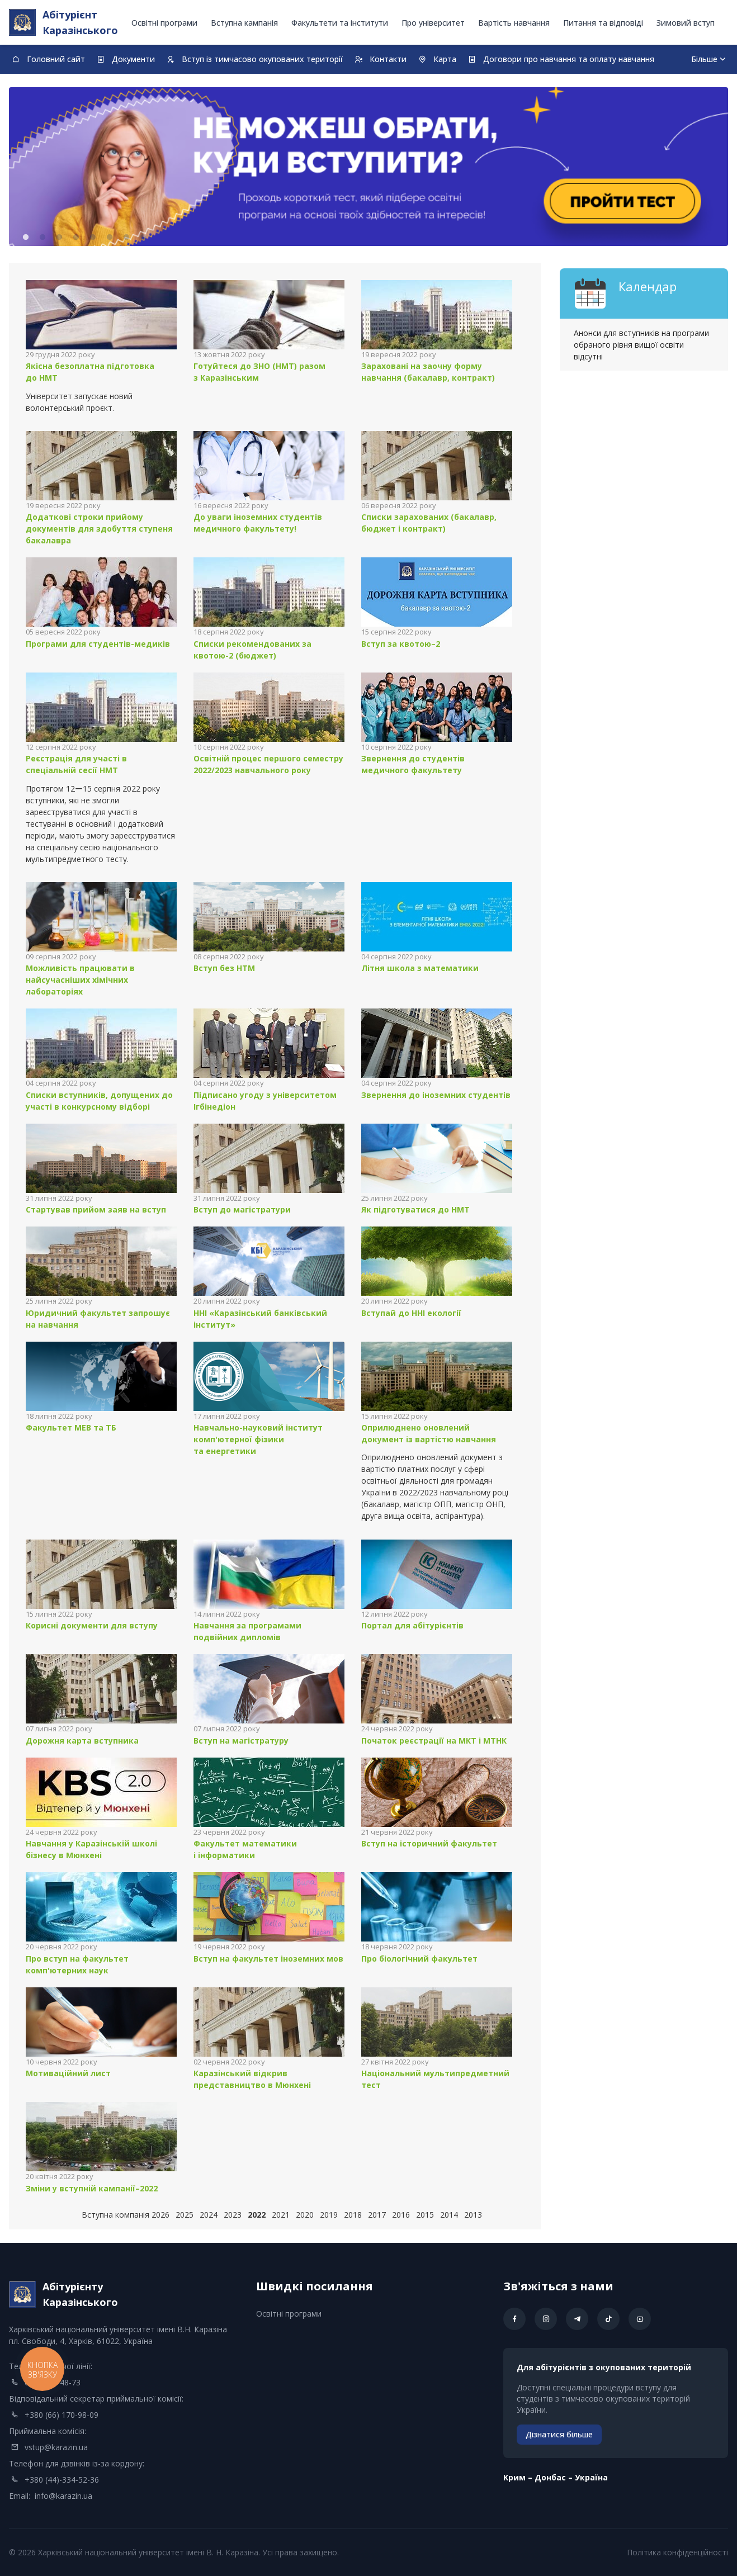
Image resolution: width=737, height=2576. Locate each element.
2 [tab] (42, 237)
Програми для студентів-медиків (98, 643)
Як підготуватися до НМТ (415, 1209)
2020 (305, 2214)
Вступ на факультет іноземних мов (268, 1958)
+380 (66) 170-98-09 (61, 2414)
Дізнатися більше (559, 2434)
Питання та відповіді (603, 22)
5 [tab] (92, 237)
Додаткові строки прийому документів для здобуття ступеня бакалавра (99, 529)
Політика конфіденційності (677, 2552)
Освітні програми (164, 22)
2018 (353, 2214)
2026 (160, 2214)
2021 (281, 2214)
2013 (473, 2214)
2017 (377, 2214)
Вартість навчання (514, 22)
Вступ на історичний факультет (429, 1843)
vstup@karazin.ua (56, 2447)
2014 (449, 2214)
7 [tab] (126, 237)
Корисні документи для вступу (92, 1625)
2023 (233, 2214)
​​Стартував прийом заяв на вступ (96, 1209)
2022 (257, 2214)
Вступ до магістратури (242, 1209)
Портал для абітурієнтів (412, 1625)
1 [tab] (25, 237)
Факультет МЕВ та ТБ (71, 1427)
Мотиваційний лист (68, 2073)
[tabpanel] (368, 166)
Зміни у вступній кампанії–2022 (92, 2188)
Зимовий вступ (685, 22)
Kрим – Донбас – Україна (555, 2477)
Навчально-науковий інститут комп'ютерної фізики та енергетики (258, 1439)
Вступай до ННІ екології (411, 1313)
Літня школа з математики (420, 968)
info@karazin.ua (63, 2495)
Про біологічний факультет (419, 1958)
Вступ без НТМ (224, 968)
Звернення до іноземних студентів (436, 1095)
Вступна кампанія (244, 22)
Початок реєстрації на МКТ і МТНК (434, 1740)
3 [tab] (59, 237)
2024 (209, 2214)
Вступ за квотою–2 (400, 643)
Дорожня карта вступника (82, 1740)
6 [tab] (109, 237)
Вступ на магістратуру (241, 1740)
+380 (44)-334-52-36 (62, 2479)
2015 (425, 2214)
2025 (184, 2214)
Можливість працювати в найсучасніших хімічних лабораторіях (80, 980)
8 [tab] (143, 237)
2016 (401, 2214)
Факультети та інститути (339, 22)
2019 (329, 2214)
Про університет (433, 22)
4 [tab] (76, 237)
